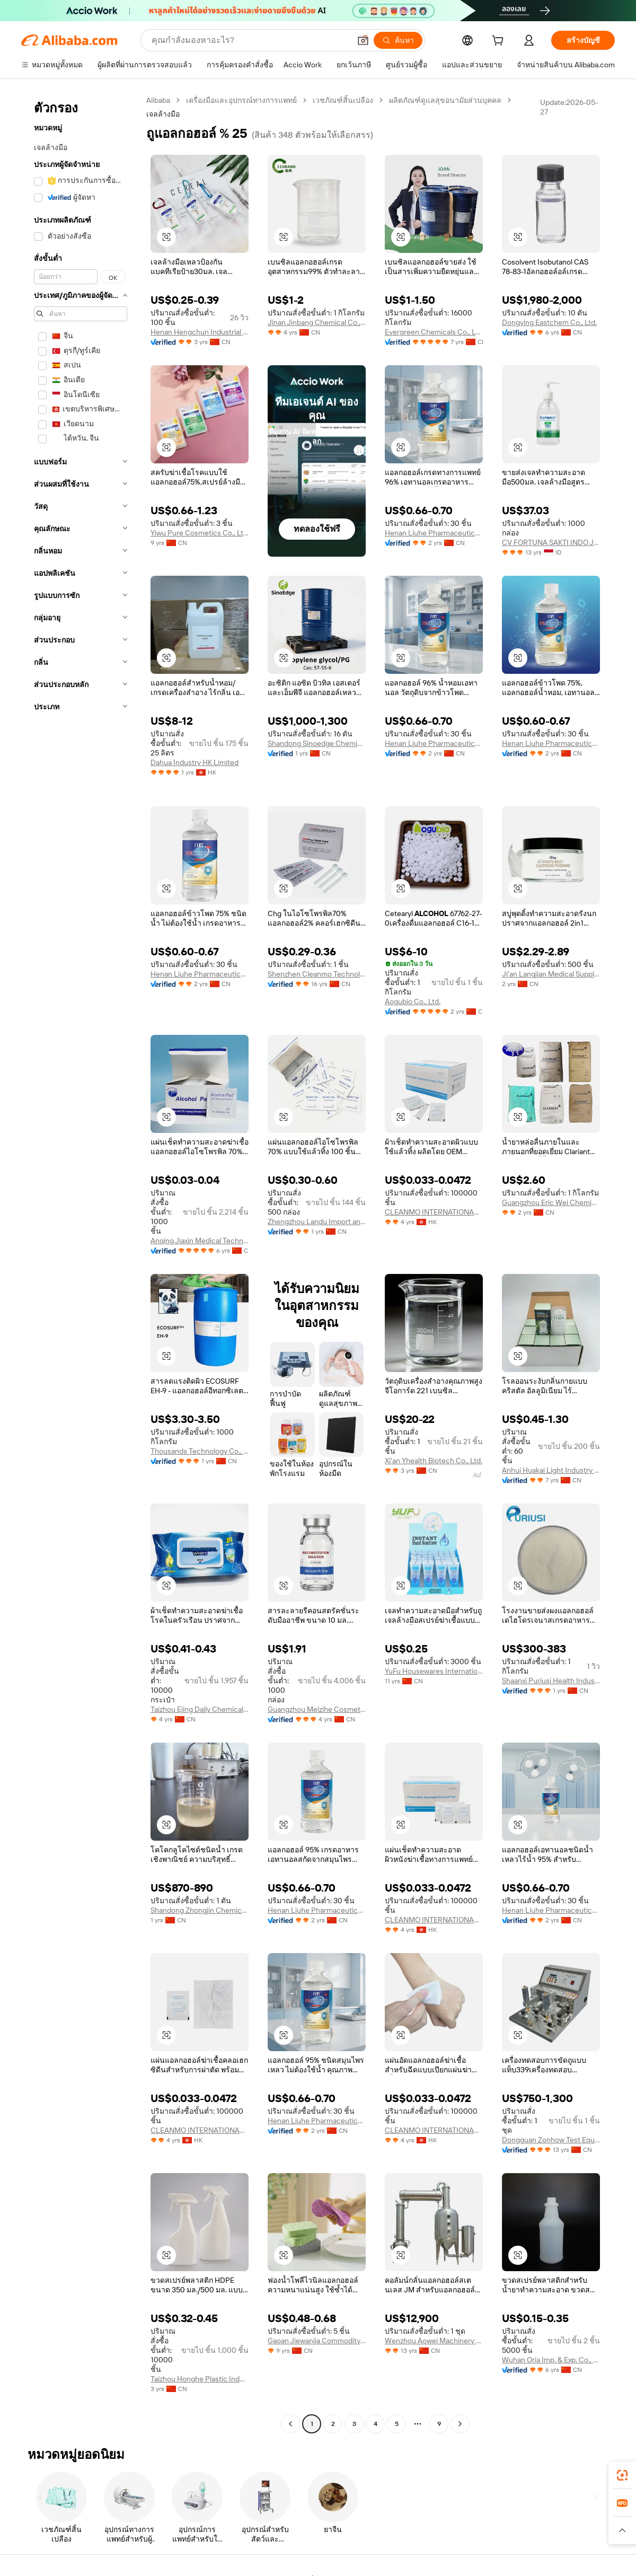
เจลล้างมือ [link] (163, 114)
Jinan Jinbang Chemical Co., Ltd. (317, 322)
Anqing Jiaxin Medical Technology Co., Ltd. (200, 1240)
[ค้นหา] (398, 40)
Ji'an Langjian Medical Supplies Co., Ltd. (551, 974)
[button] (363, 40)
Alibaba (158, 100)
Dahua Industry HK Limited (194, 762)
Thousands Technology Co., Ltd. (200, 1451)
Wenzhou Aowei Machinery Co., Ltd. (434, 2340)
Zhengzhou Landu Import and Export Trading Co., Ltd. (317, 1221)
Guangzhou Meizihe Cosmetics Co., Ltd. (317, 1709)
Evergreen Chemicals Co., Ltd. (434, 332)
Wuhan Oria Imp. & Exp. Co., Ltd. (551, 2359)
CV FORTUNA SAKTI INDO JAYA (551, 542)
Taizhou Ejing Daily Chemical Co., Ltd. (200, 1709)
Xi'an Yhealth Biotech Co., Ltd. (433, 1460)
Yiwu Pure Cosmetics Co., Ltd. (200, 533)
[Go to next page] (460, 2423)
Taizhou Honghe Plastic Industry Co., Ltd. (200, 2379)
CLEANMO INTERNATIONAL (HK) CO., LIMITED (434, 1212)
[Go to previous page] (290, 2423)
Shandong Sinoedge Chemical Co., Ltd (317, 743)
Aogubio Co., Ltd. (412, 1001)
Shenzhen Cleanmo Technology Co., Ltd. (317, 974)
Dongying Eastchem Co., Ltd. (549, 322)
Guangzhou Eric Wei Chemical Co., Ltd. (551, 1202)
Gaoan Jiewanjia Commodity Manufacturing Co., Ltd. (317, 2340)
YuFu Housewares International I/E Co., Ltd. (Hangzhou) (434, 1671)
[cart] (500, 42)
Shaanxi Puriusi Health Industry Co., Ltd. (551, 1680)
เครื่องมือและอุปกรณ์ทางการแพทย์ (241, 100)
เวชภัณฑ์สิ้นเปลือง (343, 100)
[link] (622, 2475)
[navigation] (81, 1263)
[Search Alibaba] (250, 40)
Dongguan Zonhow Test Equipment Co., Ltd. (551, 2139)
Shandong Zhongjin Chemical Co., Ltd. (200, 1910)
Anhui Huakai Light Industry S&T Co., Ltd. (551, 1470)
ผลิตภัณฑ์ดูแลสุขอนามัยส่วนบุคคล (445, 100)
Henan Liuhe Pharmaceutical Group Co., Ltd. (434, 533)
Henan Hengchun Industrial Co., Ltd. (200, 332)
